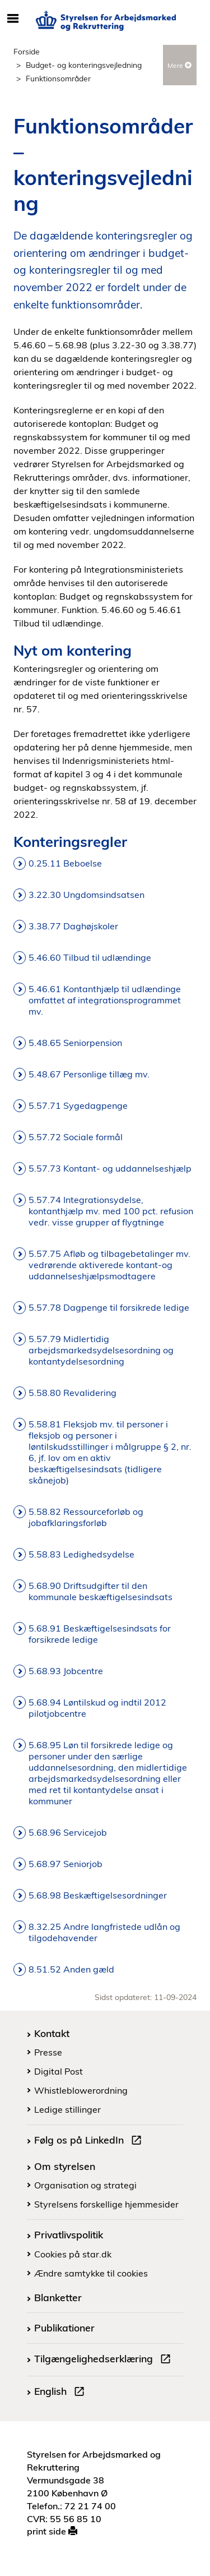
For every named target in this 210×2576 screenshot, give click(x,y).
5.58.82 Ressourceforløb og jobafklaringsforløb (86, 1517)
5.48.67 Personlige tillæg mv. (89, 1074)
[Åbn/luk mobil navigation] (12, 19)
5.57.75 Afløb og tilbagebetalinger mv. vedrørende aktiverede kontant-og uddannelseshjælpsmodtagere (109, 1265)
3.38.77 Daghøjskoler (73, 926)
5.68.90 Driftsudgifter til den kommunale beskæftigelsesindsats (100, 1591)
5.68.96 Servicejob (68, 1832)
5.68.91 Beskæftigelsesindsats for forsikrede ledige (100, 1634)
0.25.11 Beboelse (65, 863)
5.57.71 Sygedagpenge (78, 1105)
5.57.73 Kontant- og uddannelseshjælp (110, 1168)
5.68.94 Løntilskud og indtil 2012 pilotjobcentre (97, 1708)
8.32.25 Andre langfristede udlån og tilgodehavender (104, 1932)
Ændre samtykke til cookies (91, 2273)
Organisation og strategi (85, 2185)
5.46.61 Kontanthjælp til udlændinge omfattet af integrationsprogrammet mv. (105, 1000)
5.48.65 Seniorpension (75, 1042)
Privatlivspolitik (68, 2234)
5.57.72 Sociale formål (76, 1136)
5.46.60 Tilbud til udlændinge (90, 957)
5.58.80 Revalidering (72, 1392)
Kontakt (51, 2033)
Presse (48, 2052)
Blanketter (58, 2297)
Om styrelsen (64, 2166)
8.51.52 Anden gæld (71, 1969)
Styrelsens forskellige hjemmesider (106, 2204)
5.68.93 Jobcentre (66, 1670)
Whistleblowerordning (81, 2090)
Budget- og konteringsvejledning (84, 65)
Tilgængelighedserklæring (104, 2360)
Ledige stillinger (67, 2109)
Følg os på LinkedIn (90, 2141)
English (61, 2392)
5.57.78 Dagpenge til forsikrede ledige (109, 1307)
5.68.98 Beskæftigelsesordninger (98, 1895)
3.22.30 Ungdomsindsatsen (88, 894)
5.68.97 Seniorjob (65, 1863)
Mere (179, 65)
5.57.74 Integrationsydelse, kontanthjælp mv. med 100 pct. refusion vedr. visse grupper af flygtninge (111, 1211)
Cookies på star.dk (72, 2254)
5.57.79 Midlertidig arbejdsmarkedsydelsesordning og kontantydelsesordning (101, 1350)
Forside (26, 51)
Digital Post (58, 2071)
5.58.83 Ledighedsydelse (81, 1554)
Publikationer (64, 2327)
